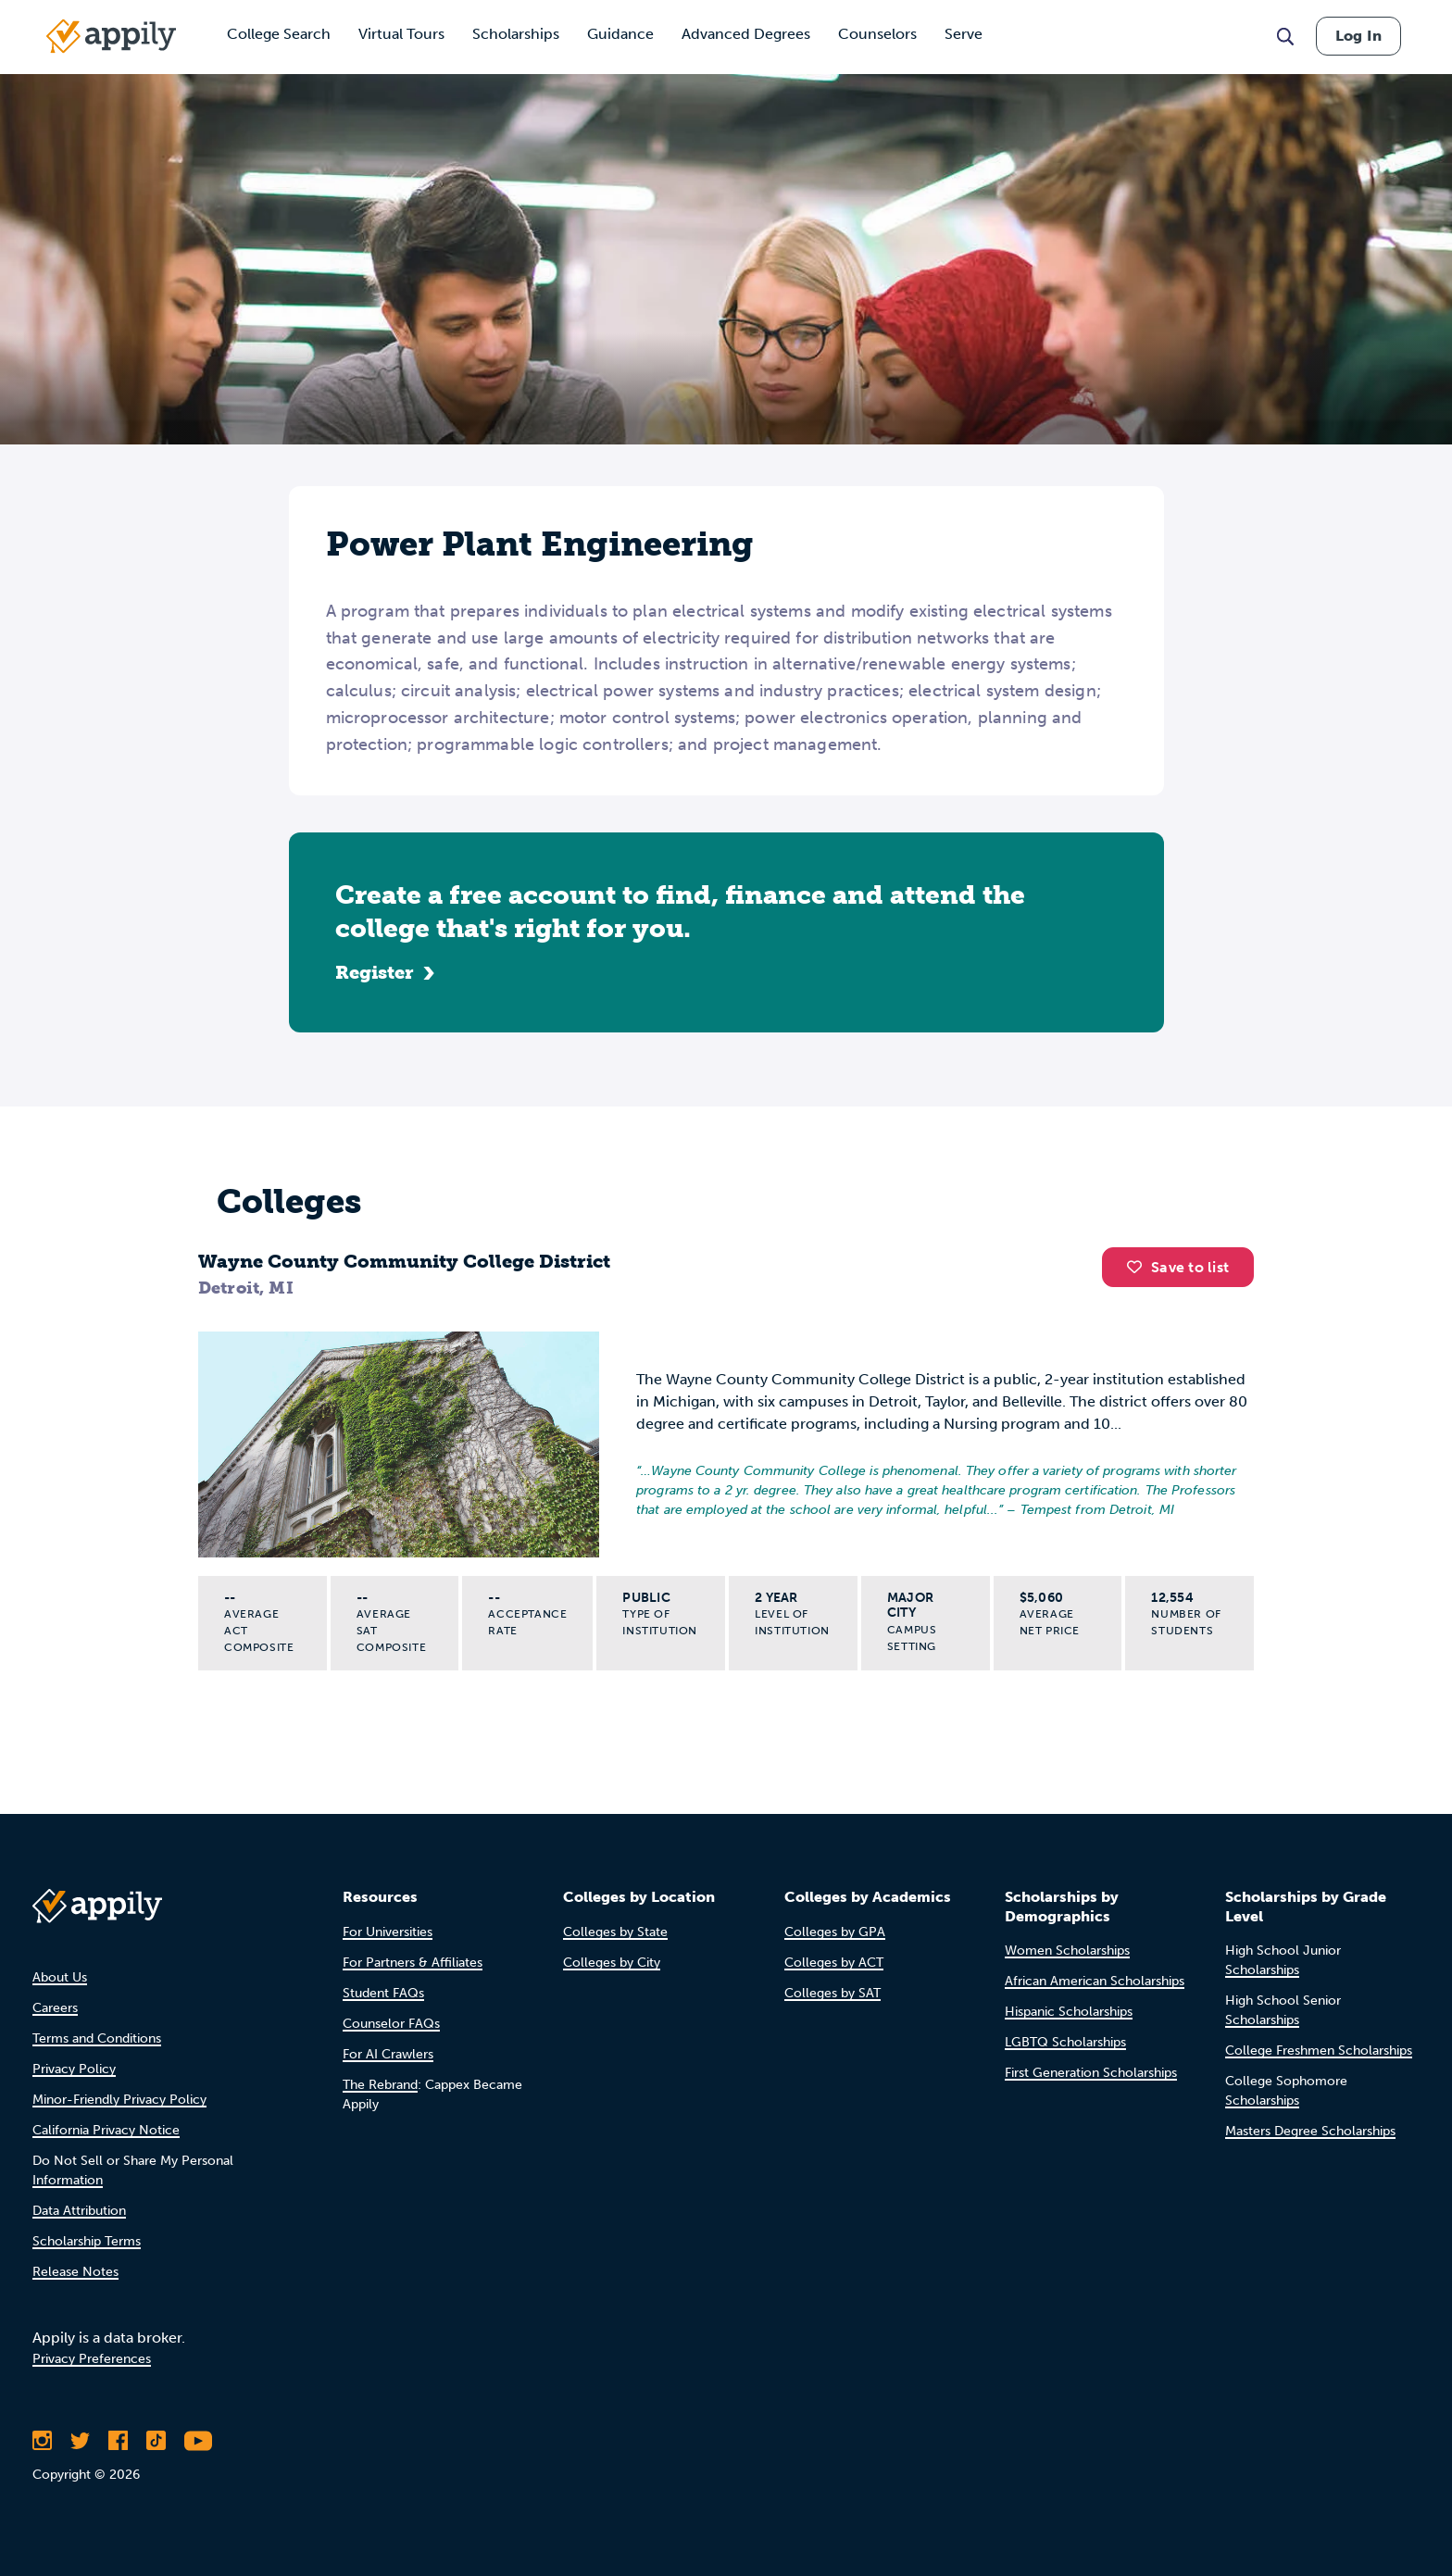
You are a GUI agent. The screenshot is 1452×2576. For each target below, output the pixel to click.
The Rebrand (380, 2085)
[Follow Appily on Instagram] (42, 2441)
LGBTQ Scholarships (1065, 2042)
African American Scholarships (1094, 1981)
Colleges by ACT (833, 1962)
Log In (1358, 35)
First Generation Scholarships (1091, 2073)
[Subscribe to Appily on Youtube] (198, 2441)
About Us (59, 1977)
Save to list (1178, 1267)
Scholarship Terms (86, 2241)
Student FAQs (383, 1993)
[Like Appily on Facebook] (118, 2441)
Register (374, 972)
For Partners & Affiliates (412, 1962)
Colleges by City (611, 1962)
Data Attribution (79, 2211)
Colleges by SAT (832, 1993)
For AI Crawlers (388, 2054)
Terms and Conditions (96, 2038)
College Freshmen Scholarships (1318, 2050)
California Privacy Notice (106, 2130)
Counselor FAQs (391, 2024)
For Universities (387, 1932)
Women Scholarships (1067, 1950)
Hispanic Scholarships (1069, 2012)
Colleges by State (615, 1932)
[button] (1139, 1266)
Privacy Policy (74, 2069)
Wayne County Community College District (404, 1261)
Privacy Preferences (91, 2359)
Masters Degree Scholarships (1310, 2131)
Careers (55, 2008)
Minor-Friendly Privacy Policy (119, 2099)
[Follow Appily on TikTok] (156, 2441)
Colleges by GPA (834, 1932)
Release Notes (75, 2272)
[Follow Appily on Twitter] (80, 2441)
